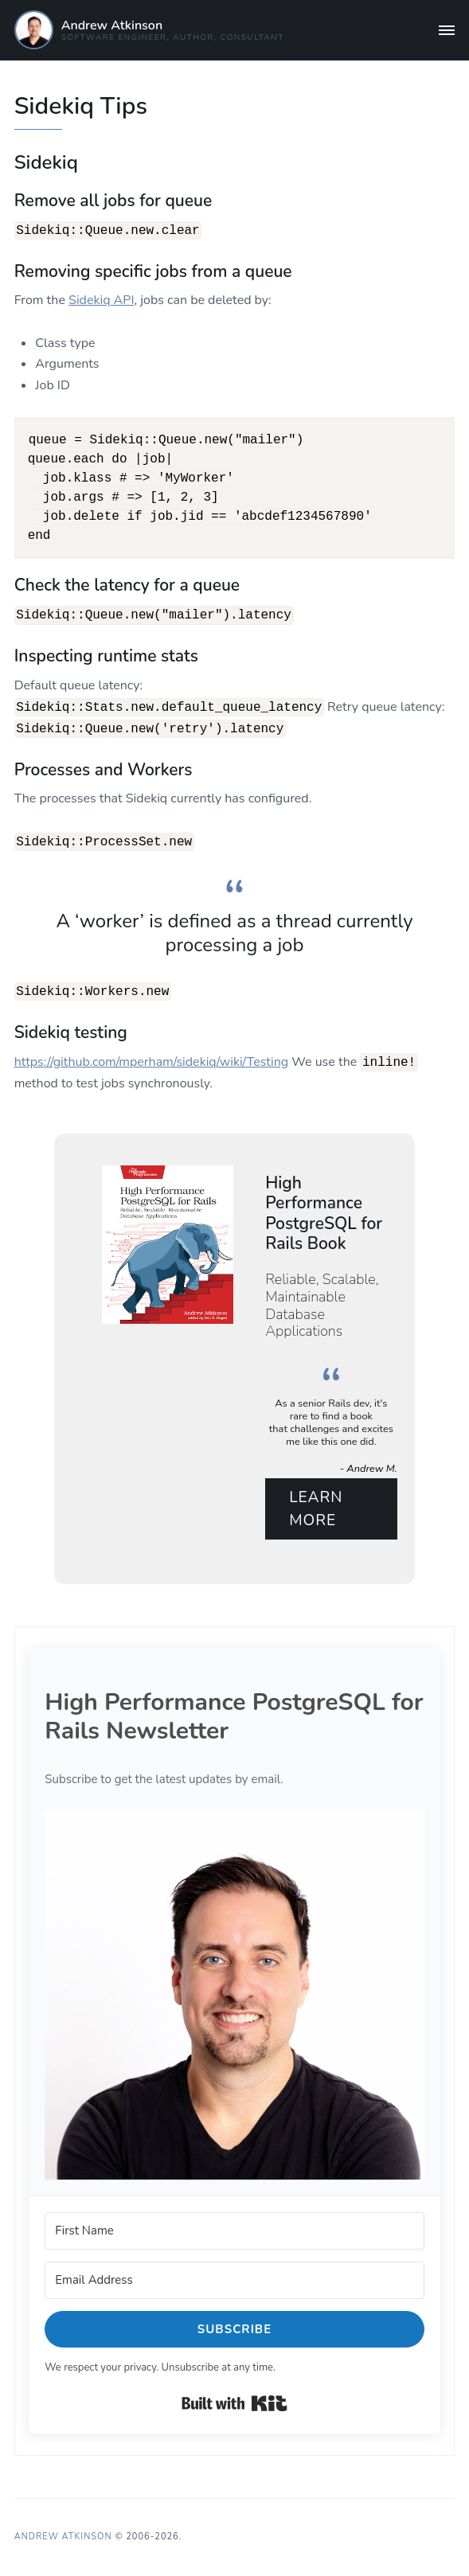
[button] (234, 1993)
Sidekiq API (101, 299)
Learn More (315, 1507)
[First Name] (234, 2230)
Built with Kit (234, 2402)
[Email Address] (234, 2279)
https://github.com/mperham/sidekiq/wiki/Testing (151, 1061)
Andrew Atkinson (111, 25)
